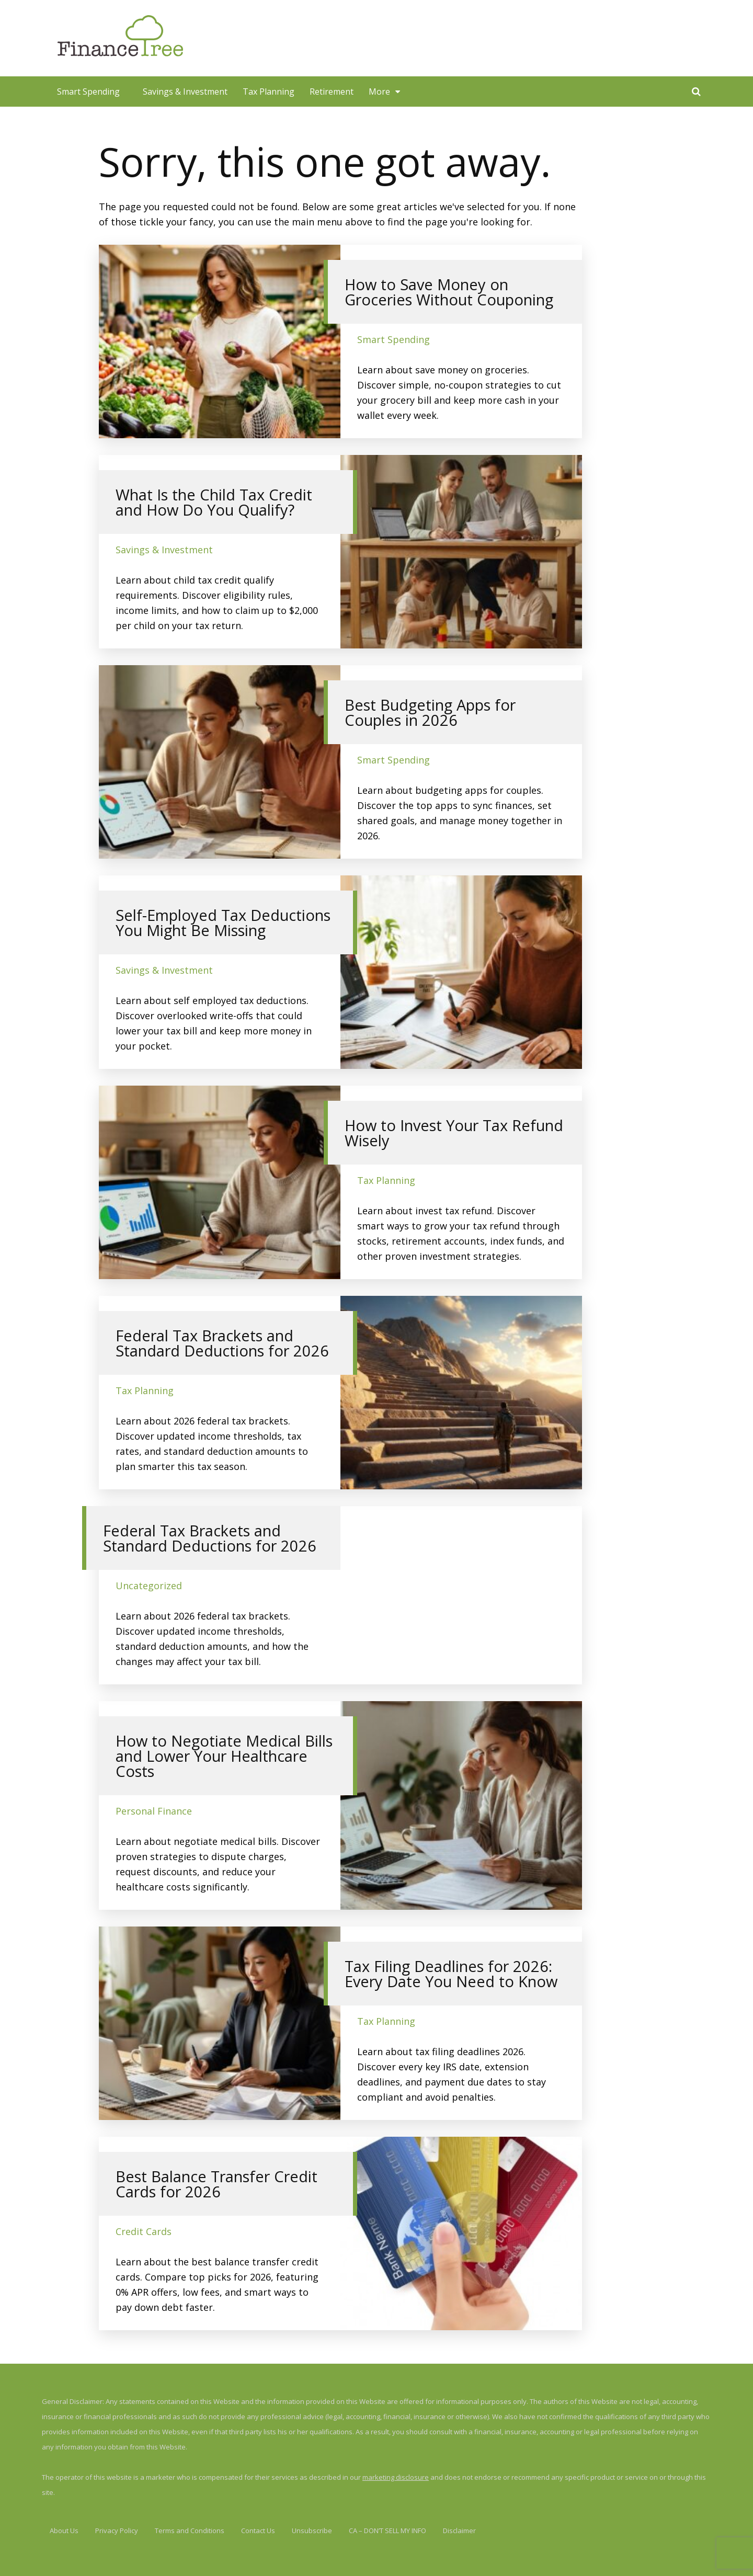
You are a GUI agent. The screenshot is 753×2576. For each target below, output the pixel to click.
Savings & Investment (185, 91)
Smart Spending (88, 91)
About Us (64, 2530)
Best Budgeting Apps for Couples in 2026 (430, 712)
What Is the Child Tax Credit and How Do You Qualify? (214, 502)
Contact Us (258, 2530)
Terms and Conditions (189, 2530)
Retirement (331, 91)
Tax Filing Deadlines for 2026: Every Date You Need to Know (451, 1973)
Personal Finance (154, 1811)
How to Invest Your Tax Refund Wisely (454, 1132)
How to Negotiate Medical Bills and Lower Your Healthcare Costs (224, 1755)
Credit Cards (144, 2231)
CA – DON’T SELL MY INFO (387, 2530)
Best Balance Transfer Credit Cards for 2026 (216, 2184)
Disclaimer (459, 2530)
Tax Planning (268, 91)
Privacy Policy (116, 2530)
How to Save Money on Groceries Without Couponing (449, 292)
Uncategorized (149, 1585)
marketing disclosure (395, 2477)
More (379, 91)
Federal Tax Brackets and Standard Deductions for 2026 (222, 1343)
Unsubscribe (312, 2530)
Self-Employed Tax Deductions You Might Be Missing (223, 922)
